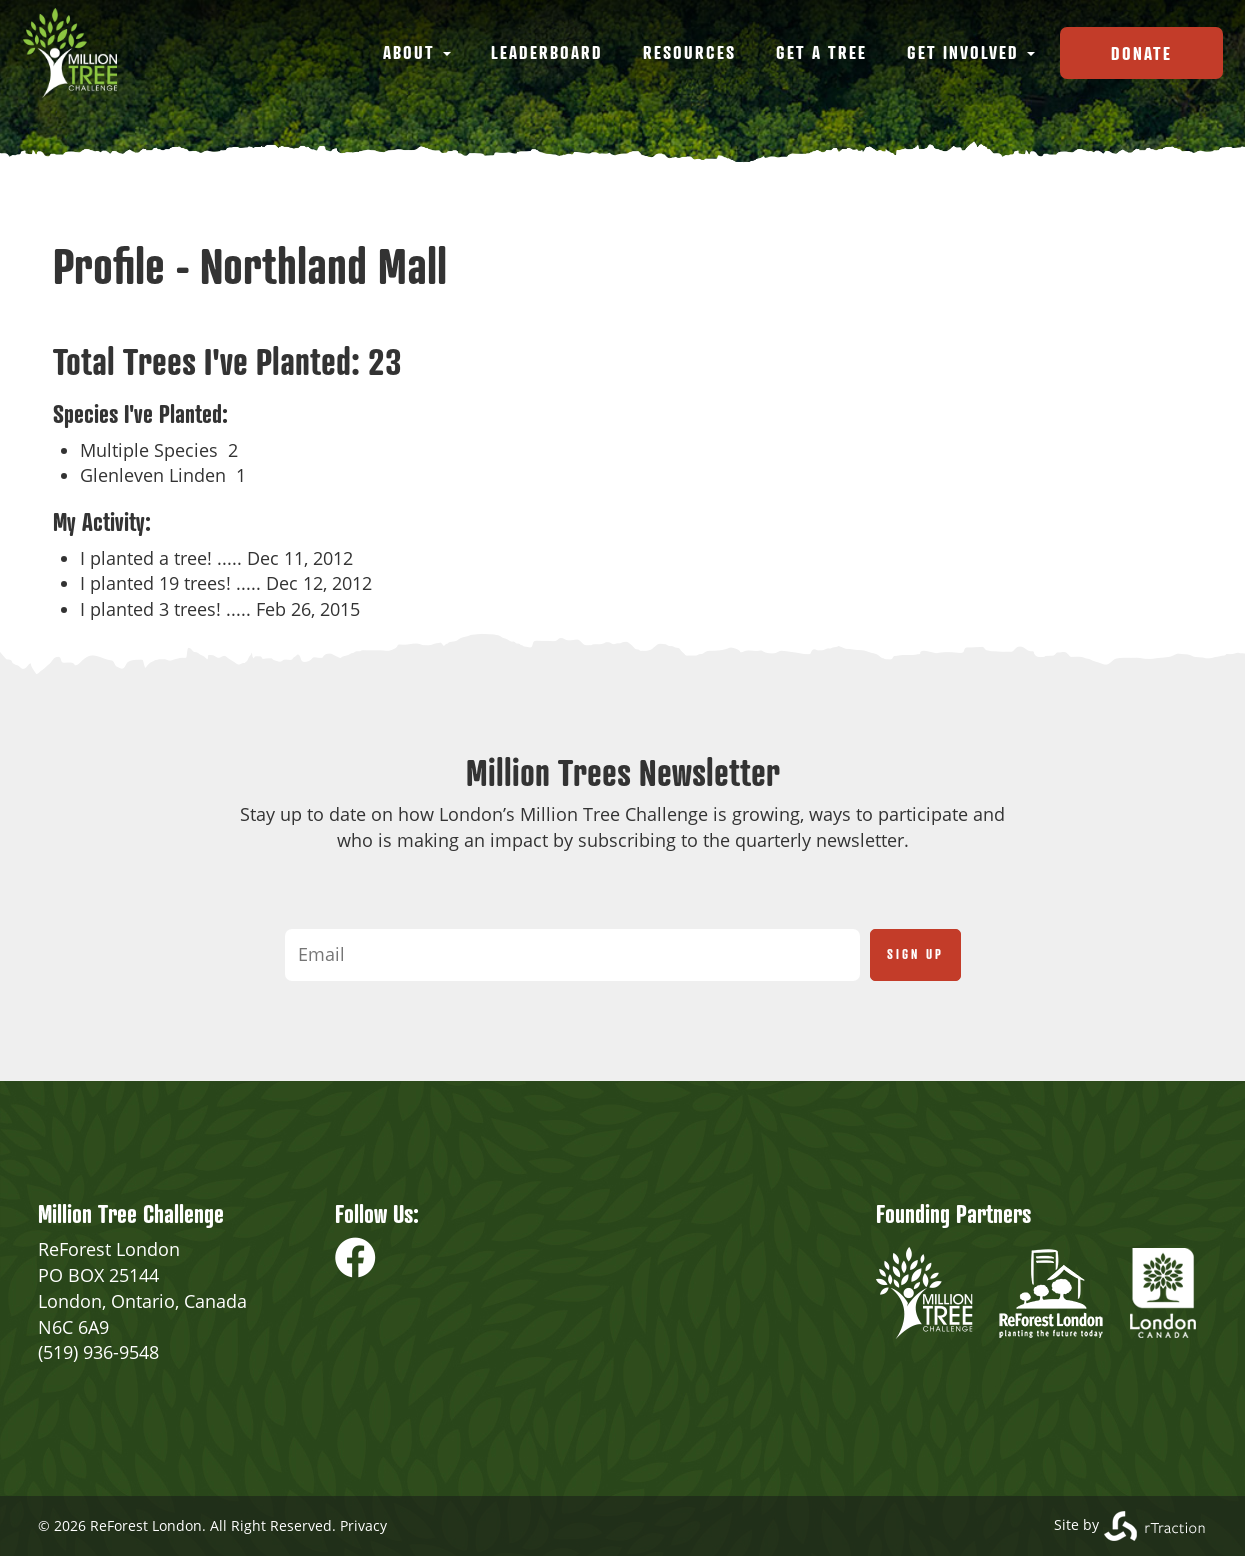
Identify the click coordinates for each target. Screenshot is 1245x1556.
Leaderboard (547, 52)
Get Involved (971, 52)
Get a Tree (821, 52)
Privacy (363, 1525)
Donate (1141, 53)
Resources (689, 52)
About (417, 52)
